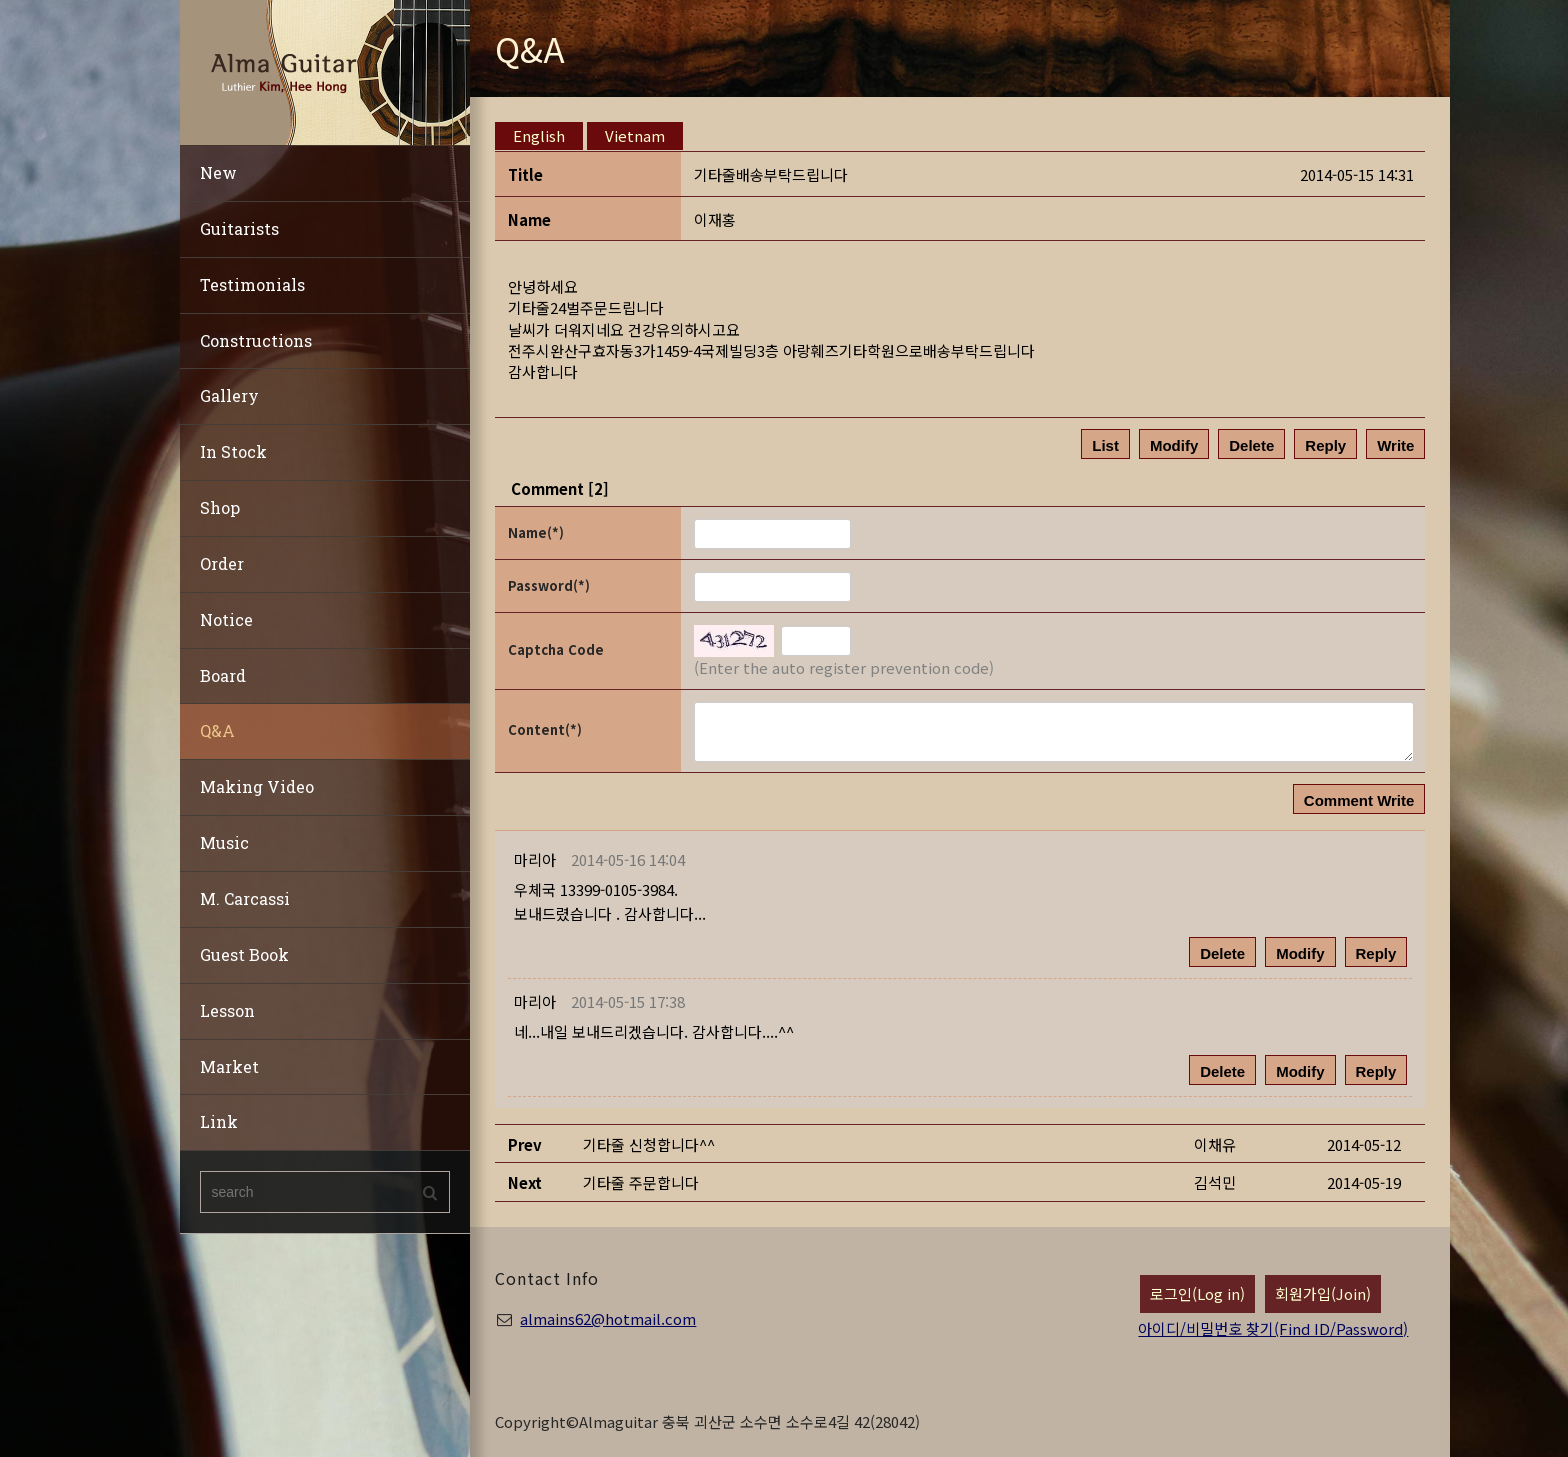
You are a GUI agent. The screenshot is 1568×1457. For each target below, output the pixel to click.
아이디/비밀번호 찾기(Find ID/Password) (1273, 1328)
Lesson (227, 1010)
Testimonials (252, 284)
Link (219, 1121)
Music (224, 842)
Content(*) (545, 729)
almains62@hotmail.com (608, 1318)
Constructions (256, 340)
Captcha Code (556, 649)
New (218, 172)
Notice (226, 619)
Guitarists (239, 228)
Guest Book (244, 954)
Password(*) (549, 585)
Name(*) (536, 532)
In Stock (233, 451)
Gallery (229, 395)
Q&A (217, 730)
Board (223, 675)
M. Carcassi (245, 898)
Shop (220, 507)
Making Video (257, 786)
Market (229, 1066)
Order (222, 563)
